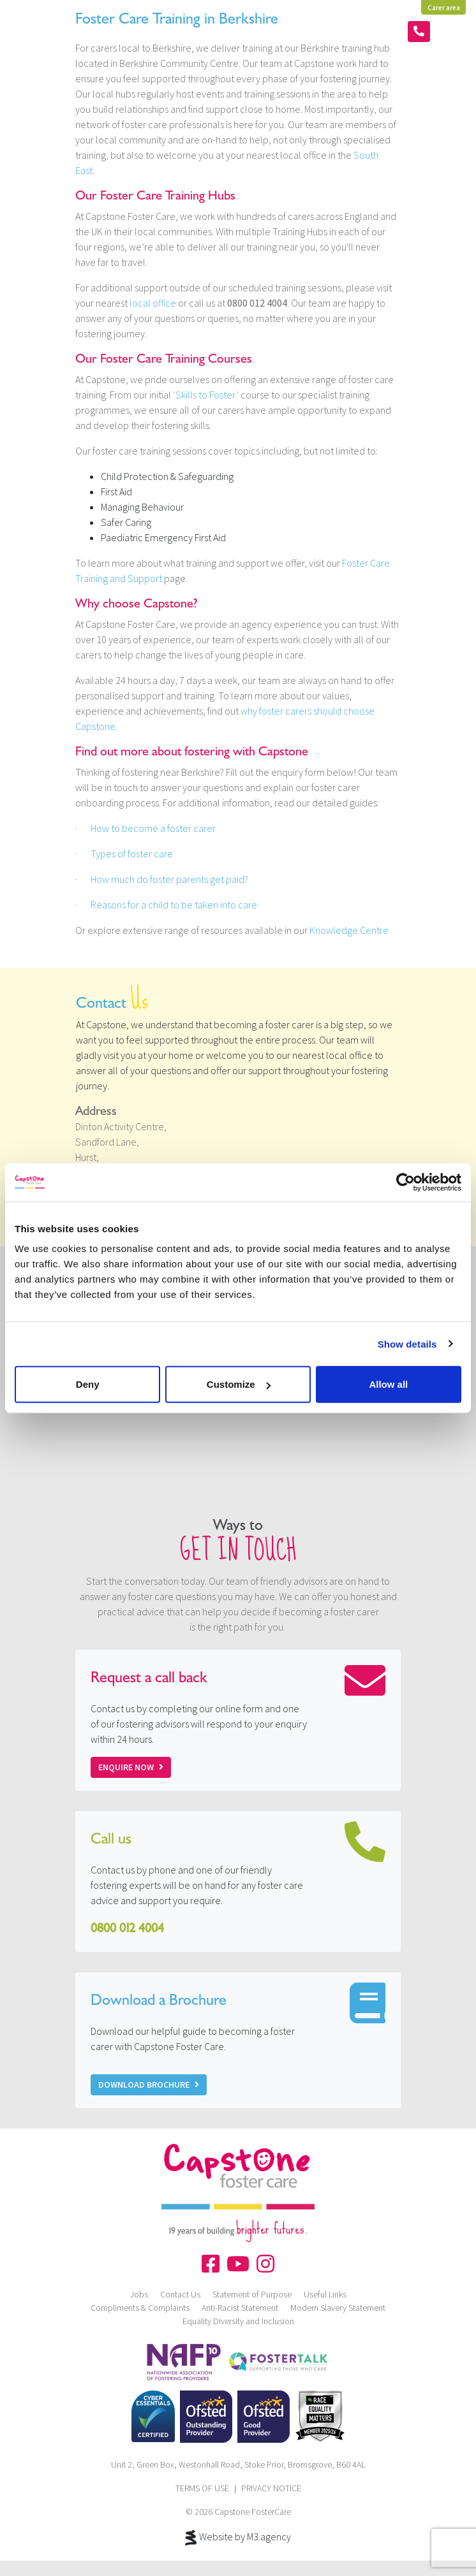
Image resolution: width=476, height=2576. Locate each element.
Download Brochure (148, 2084)
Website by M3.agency (238, 2537)
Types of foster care (132, 853)
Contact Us (180, 2294)
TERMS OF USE (202, 2488)
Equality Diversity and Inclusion (238, 2321)
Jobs (139, 2294)
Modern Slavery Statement (337, 2307)
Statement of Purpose (252, 2294)
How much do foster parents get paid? (169, 879)
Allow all (388, 1384)
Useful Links (325, 2294)
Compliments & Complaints (140, 2307)
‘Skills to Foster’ (206, 394)
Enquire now (130, 1767)
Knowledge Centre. (349, 930)
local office (152, 302)
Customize (239, 1384)
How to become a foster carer (153, 828)
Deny (88, 1384)
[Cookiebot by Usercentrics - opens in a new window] (405, 1181)
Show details (407, 1343)
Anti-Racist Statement (240, 2307)
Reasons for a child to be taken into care (174, 904)
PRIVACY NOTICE (271, 2488)
